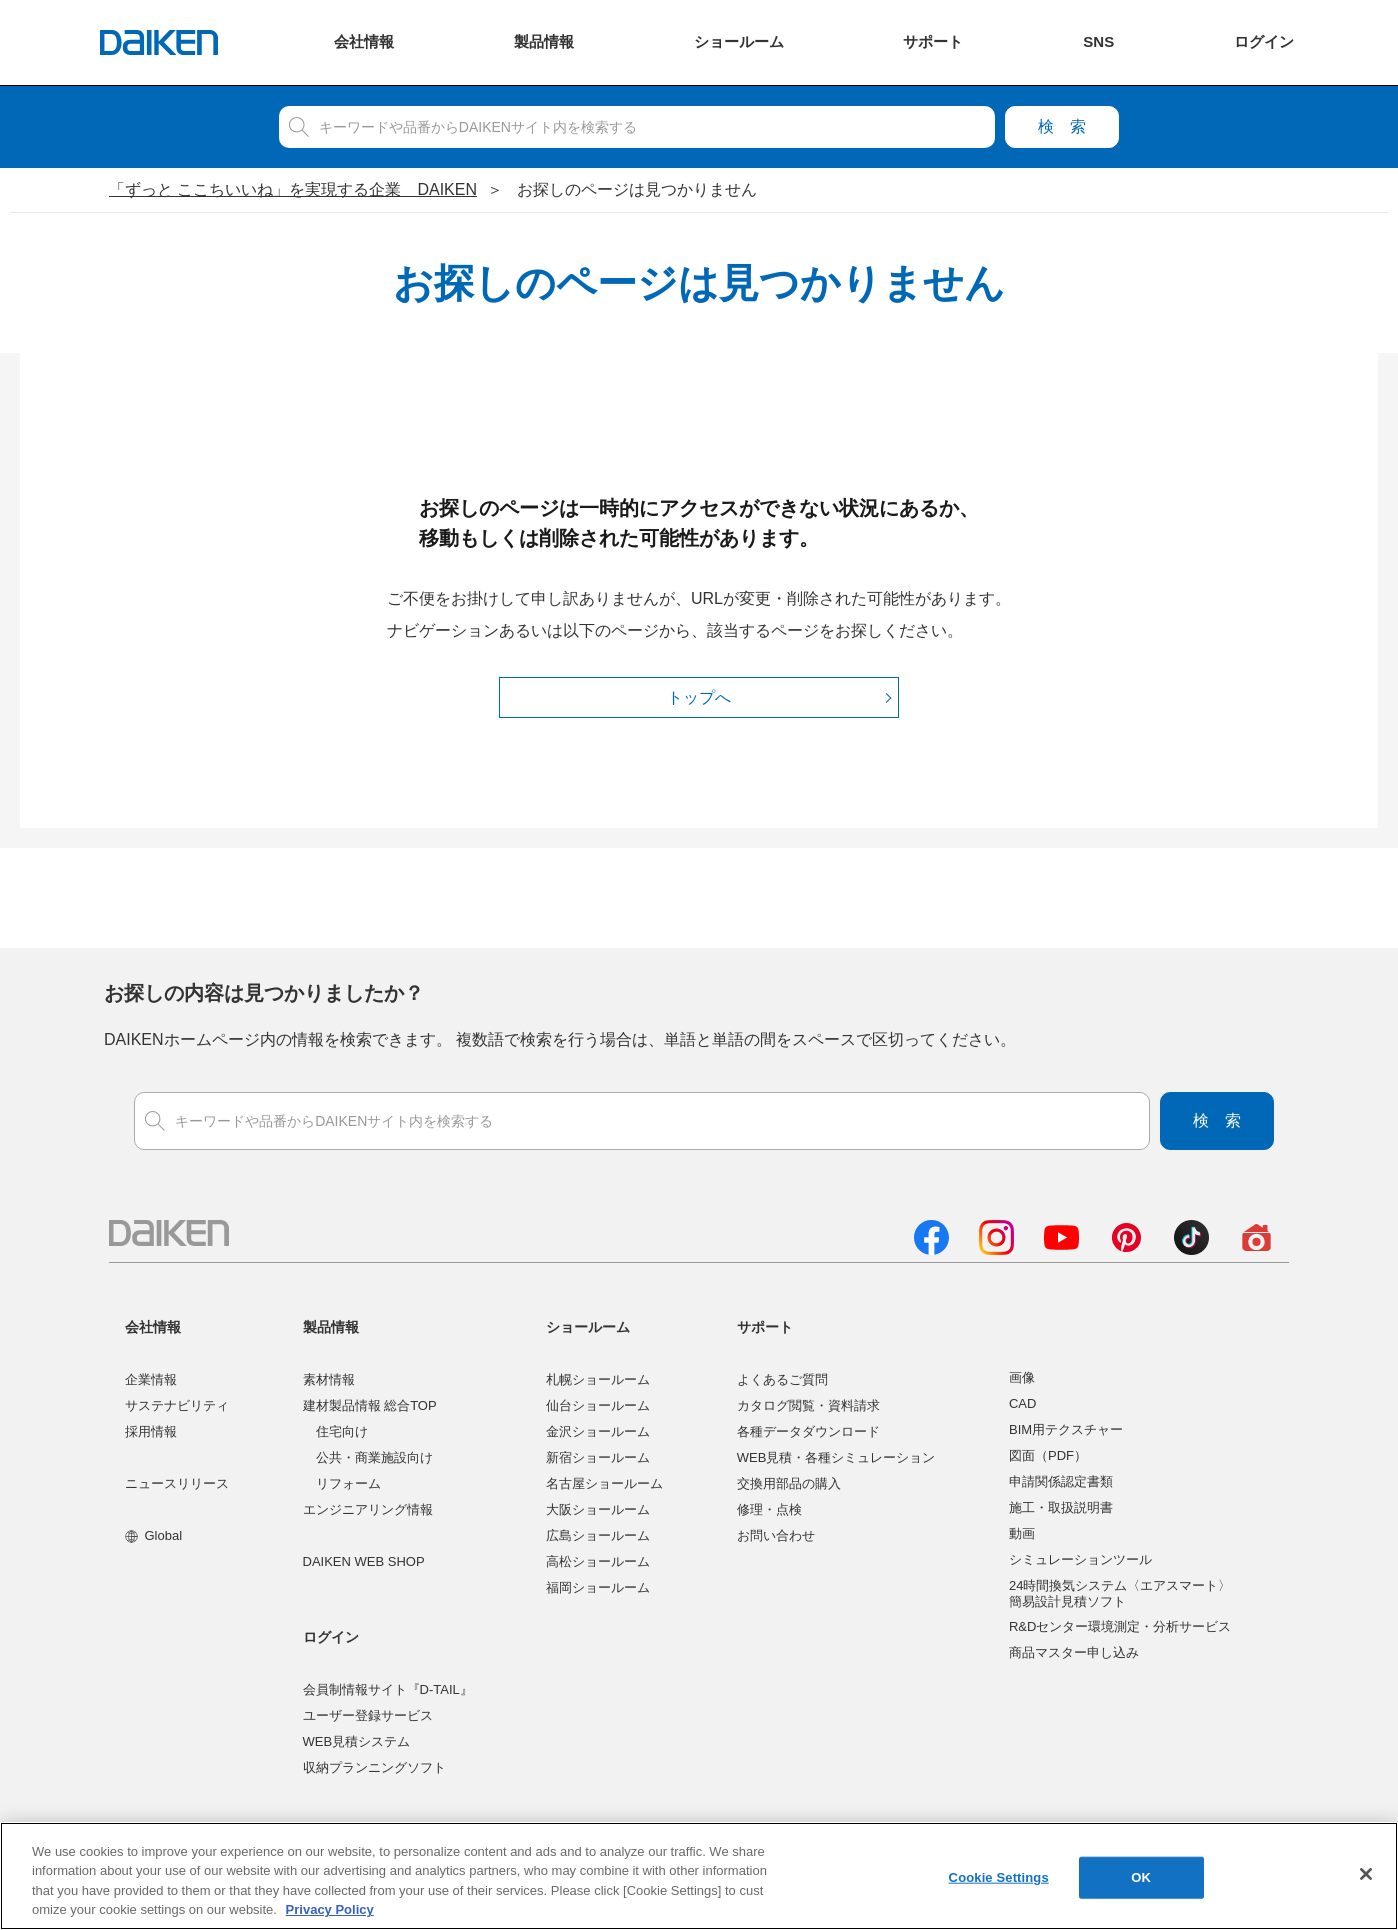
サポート (765, 1327)
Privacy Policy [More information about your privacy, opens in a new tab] (330, 1914)
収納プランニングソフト (374, 1767)
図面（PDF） (1048, 1455)
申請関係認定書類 (1061, 1481)
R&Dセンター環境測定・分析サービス (1120, 1626)
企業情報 (151, 1379)
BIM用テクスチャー (1066, 1429)
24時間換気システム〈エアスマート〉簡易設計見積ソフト (1120, 1593)
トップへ (699, 697)
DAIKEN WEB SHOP (364, 1561)
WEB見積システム (357, 1741)
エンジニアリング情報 (368, 1509)
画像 (1022, 1377)
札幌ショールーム (598, 1379)
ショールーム (588, 1327)
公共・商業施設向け (374, 1457)
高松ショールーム (598, 1561)
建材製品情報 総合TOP (370, 1405)
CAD (1022, 1403)
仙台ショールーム (598, 1405)
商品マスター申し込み (1074, 1652)
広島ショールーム (598, 1535)
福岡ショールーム (598, 1587)
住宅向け (342, 1431)
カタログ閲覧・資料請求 (808, 1405)
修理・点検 (769, 1509)
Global (153, 1535)
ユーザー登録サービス (368, 1715)
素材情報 (329, 1379)
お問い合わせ (776, 1535)
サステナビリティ (177, 1405)
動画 (1022, 1533)
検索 (1062, 126)
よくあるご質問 (782, 1379)
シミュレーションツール (1080, 1559)
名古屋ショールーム (604, 1483)
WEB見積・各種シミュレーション (836, 1457)
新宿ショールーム (598, 1457)
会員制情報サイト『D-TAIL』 (388, 1689)
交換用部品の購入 (789, 1483)
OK (1141, 1881)
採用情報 (151, 1431)
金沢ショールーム (598, 1431)
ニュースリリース (177, 1483)
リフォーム (348, 1483)
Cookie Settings (999, 1881)
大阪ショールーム (598, 1509)
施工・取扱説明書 (1061, 1507)
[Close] (1366, 1878)
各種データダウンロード (808, 1431)
